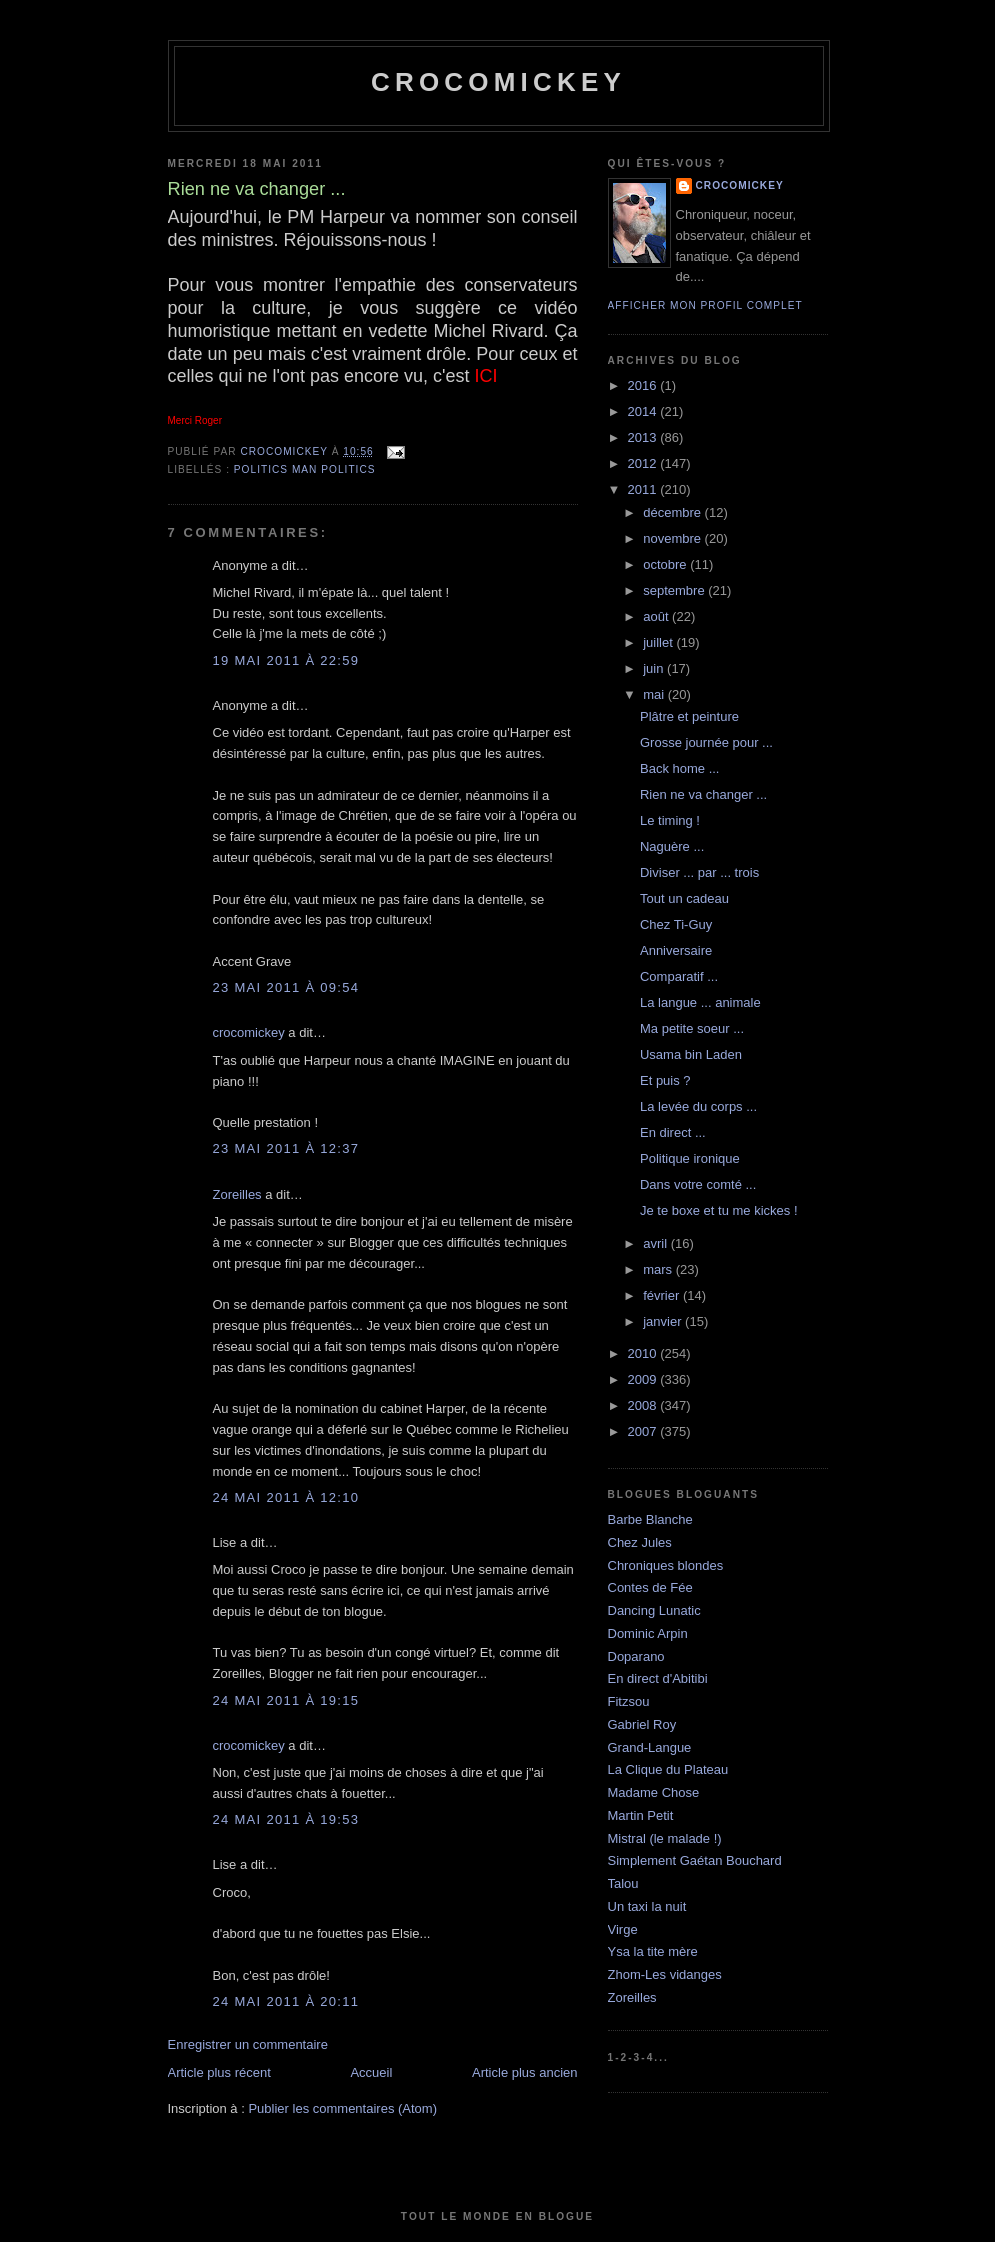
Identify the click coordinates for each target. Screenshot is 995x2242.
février (663, 1295)
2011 (644, 489)
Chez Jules (640, 1542)
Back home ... (679, 768)
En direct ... (673, 1132)
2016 (644, 385)
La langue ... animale (700, 1002)
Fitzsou (629, 1701)
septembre (675, 590)
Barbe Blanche (650, 1519)
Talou (623, 1883)
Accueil (371, 2072)
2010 (644, 1353)
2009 (644, 1379)
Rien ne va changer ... (703, 794)
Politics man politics (305, 469)
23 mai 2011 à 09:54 (286, 987)
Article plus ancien (525, 2072)
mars (659, 1269)
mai (655, 694)
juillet (659, 642)
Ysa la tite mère (653, 1951)
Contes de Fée (650, 1587)
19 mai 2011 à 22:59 (286, 660)
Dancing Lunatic (654, 1610)
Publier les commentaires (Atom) (342, 2108)
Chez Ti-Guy (676, 924)
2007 (644, 1431)
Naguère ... (672, 846)
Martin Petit (641, 1815)
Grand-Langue (650, 1747)
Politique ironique (690, 1158)
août (657, 616)
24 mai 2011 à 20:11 (286, 2001)
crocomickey (498, 82)
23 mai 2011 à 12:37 (286, 1148)
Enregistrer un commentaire (248, 2044)
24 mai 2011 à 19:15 (286, 1700)
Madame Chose (654, 1792)
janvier (664, 1321)
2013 (644, 437)
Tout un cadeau (684, 898)
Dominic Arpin (648, 1633)
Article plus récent (219, 2072)
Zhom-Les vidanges (665, 1974)
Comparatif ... (679, 976)
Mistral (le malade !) (665, 1838)
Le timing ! (670, 820)
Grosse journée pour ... (706, 742)
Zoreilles (237, 1194)
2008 (644, 1405)
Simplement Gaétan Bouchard (695, 1860)
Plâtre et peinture (689, 716)
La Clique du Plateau (668, 1769)
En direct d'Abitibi (658, 1678)
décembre (673, 512)
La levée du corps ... (698, 1106)
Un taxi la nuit (647, 1906)
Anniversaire (676, 950)
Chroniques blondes (666, 1565)
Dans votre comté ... (698, 1184)
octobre (666, 564)
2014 (644, 411)
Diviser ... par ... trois (699, 872)
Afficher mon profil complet (705, 305)
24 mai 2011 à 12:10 (286, 1497)
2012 (644, 463)
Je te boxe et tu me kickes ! (719, 1210)
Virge (623, 1929)
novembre (673, 538)
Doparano (636, 1656)
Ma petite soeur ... (692, 1028)
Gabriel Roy (642, 1724)
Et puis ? (665, 1080)
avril (656, 1243)
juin (655, 668)
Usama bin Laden (691, 1054)
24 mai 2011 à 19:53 (286, 1819)
